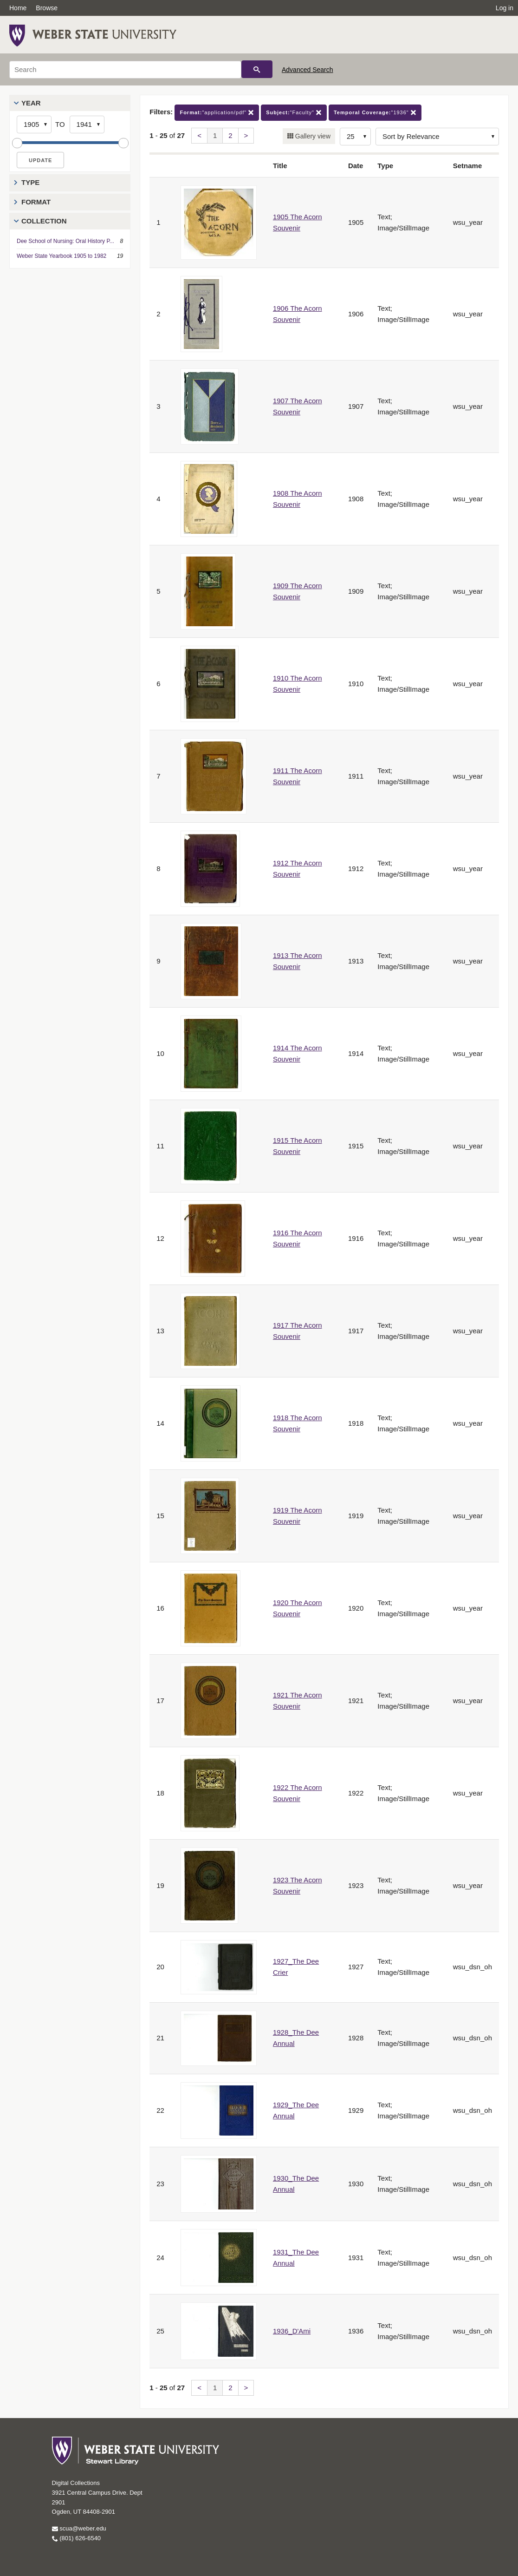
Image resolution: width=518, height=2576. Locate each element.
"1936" (375, 113)
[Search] (125, 70)
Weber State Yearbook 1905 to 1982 (61, 256)
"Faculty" (294, 113)
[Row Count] (355, 136)
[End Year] (87, 124)
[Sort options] (437, 136)
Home (17, 8)
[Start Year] (34, 124)
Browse (47, 8)
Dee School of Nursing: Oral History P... (65, 241)
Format (36, 202)
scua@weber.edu (79, 2528)
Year (31, 103)
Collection (44, 221)
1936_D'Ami (292, 2331)
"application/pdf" (217, 113)
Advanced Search (307, 69)
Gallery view (311, 136)
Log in (504, 8)
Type (30, 182)
